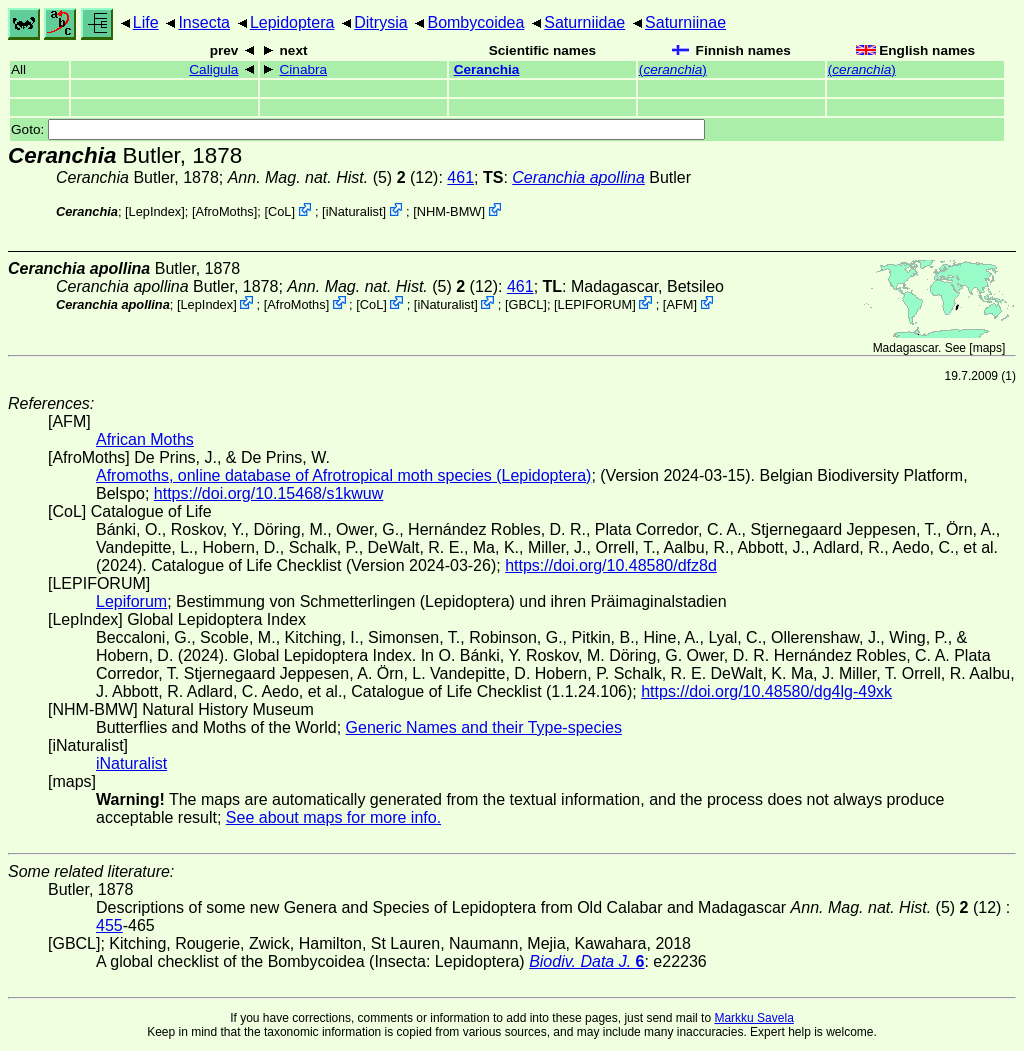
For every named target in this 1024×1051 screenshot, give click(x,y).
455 (109, 925)
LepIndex (155, 211)
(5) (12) (333, 177)
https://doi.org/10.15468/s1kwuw (268, 493)
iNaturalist (354, 211)
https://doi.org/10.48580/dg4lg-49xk (766, 691)
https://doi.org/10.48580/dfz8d (611, 565)
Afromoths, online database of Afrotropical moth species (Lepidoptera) (343, 475)
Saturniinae (685, 22)
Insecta (204, 22)
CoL (279, 211)
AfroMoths (224, 211)
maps (987, 348)
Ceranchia (487, 69)
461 (460, 177)
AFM (679, 304)
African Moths (145, 439)
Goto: (358, 129)
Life (146, 22)
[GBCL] (526, 304)
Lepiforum (131, 601)
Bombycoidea (475, 22)
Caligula (213, 69)
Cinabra (304, 69)
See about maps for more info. (333, 817)
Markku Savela (753, 1018)
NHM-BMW (449, 211)
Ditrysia (380, 22)
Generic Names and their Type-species (484, 727)
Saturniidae (584, 22)
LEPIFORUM (595, 304)
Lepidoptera (292, 22)
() (673, 69)
